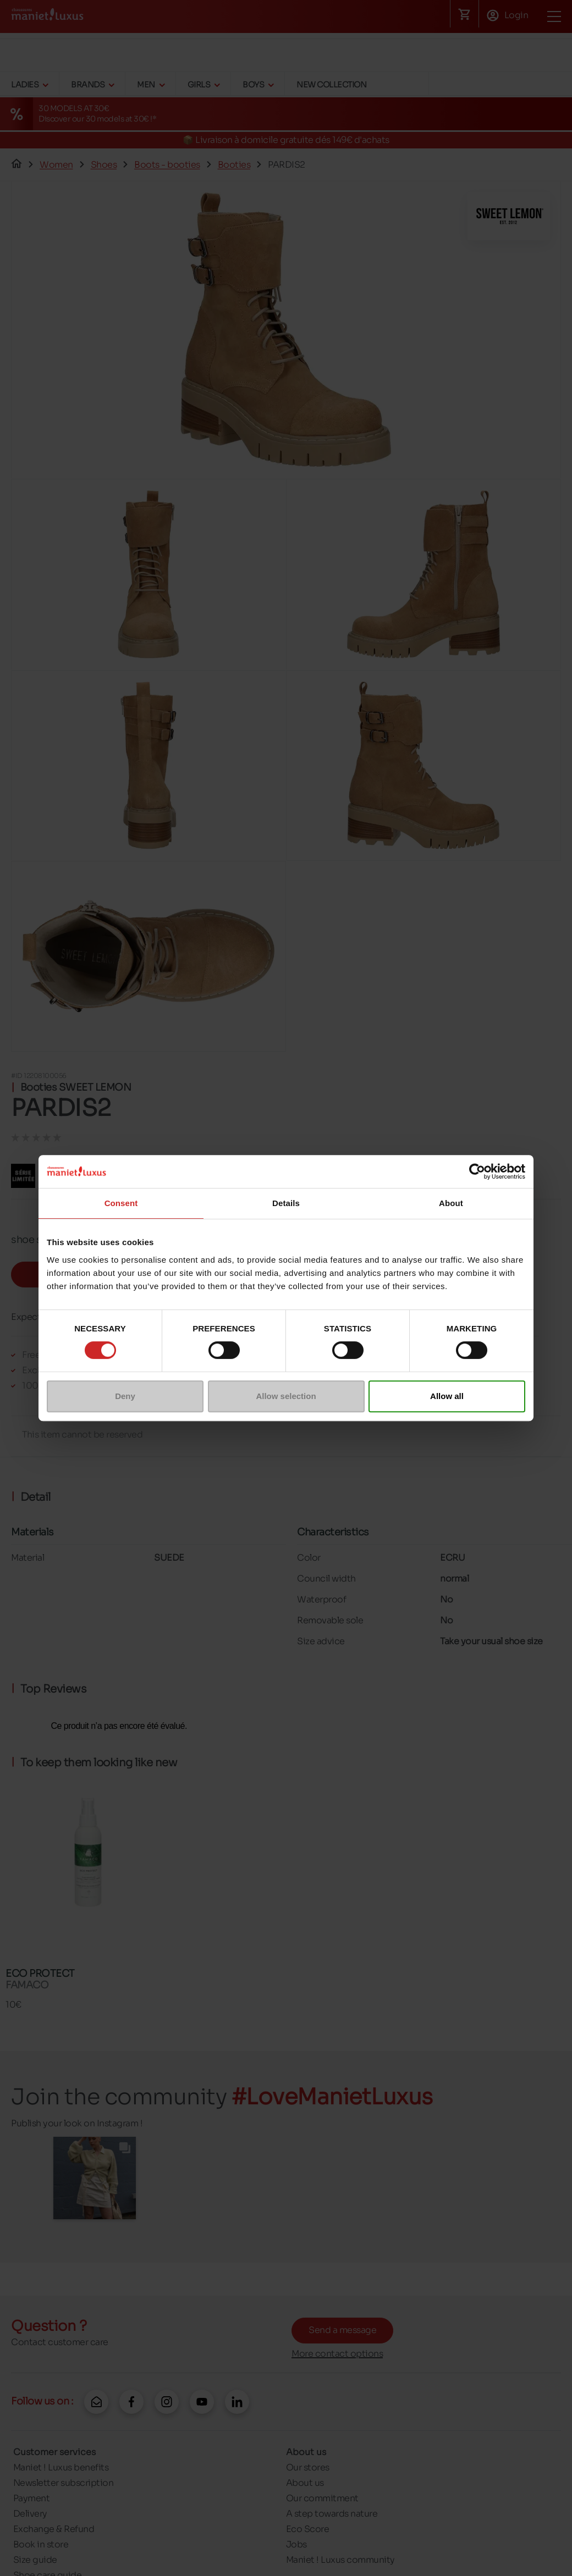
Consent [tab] (121, 1203)
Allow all (447, 1396)
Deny (125, 1396)
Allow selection (286, 1396)
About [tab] (451, 1203)
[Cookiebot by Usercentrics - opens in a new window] (477, 1171)
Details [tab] (286, 1203)
